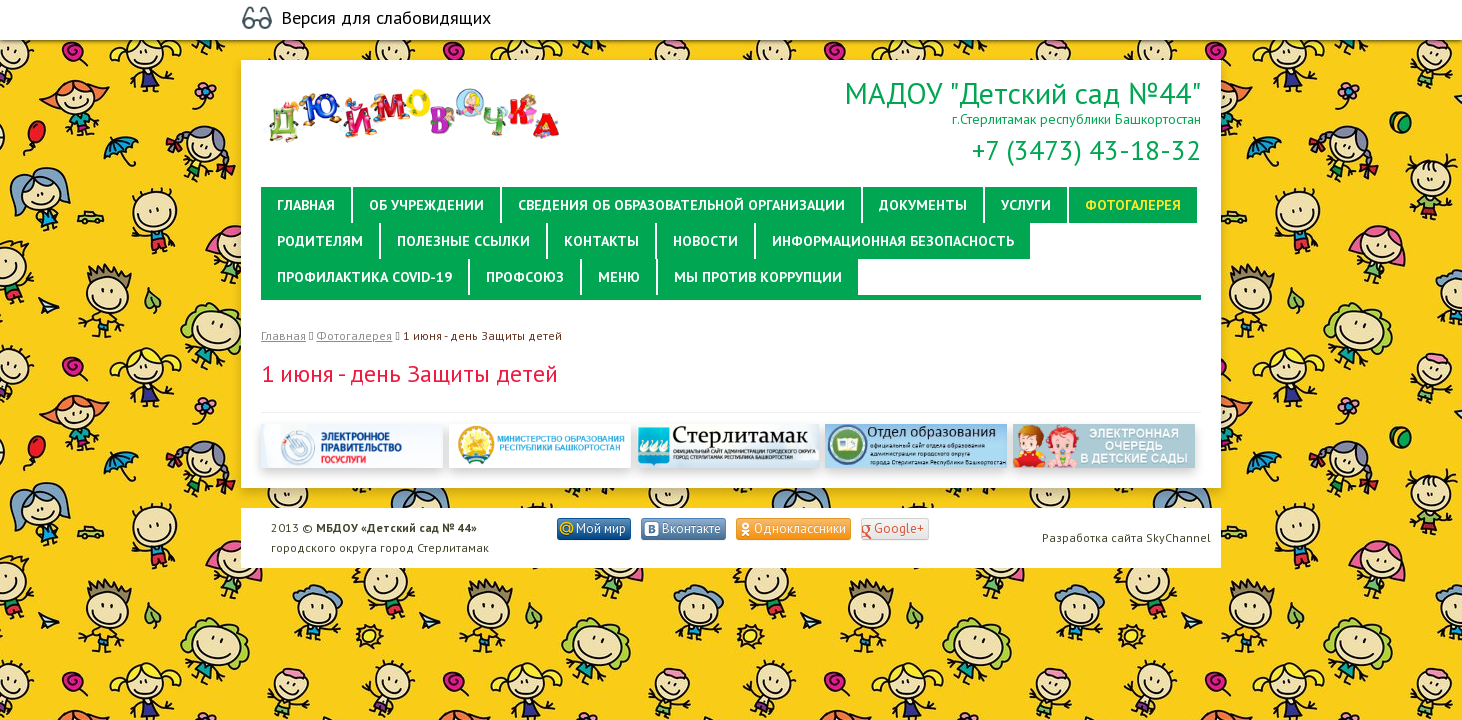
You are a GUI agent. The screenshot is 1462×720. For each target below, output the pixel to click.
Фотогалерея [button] (1133, 205)
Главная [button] (306, 205)
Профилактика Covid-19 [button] (364, 277)
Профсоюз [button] (525, 277)
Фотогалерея (354, 335)
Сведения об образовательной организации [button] (681, 205)
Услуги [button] (1026, 205)
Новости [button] (705, 241)
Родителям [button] (320, 241)
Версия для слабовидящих (386, 18)
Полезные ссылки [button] (463, 241)
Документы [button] (923, 205)
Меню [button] (619, 277)
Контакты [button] (601, 241)
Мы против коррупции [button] (758, 277)
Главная (283, 335)
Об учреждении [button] (426, 205)
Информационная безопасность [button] (893, 241)
